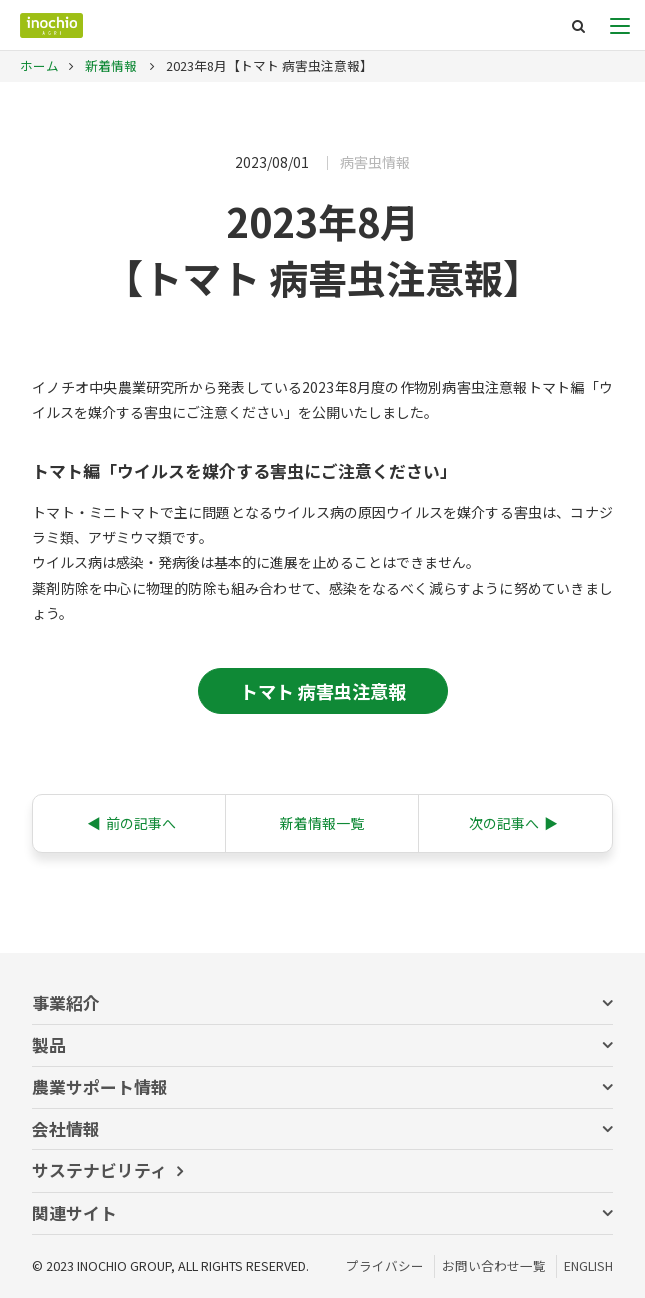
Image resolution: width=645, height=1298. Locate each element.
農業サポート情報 (100, 1087)
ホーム (39, 65)
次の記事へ (513, 823)
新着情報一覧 (322, 823)
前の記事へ (131, 823)
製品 (49, 1045)
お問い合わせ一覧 (494, 1265)
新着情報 (109, 65)
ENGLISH (588, 1265)
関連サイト (74, 1213)
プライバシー (385, 1265)
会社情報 (66, 1129)
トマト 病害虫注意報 (323, 691)
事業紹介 (66, 1003)
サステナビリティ (99, 1170)
